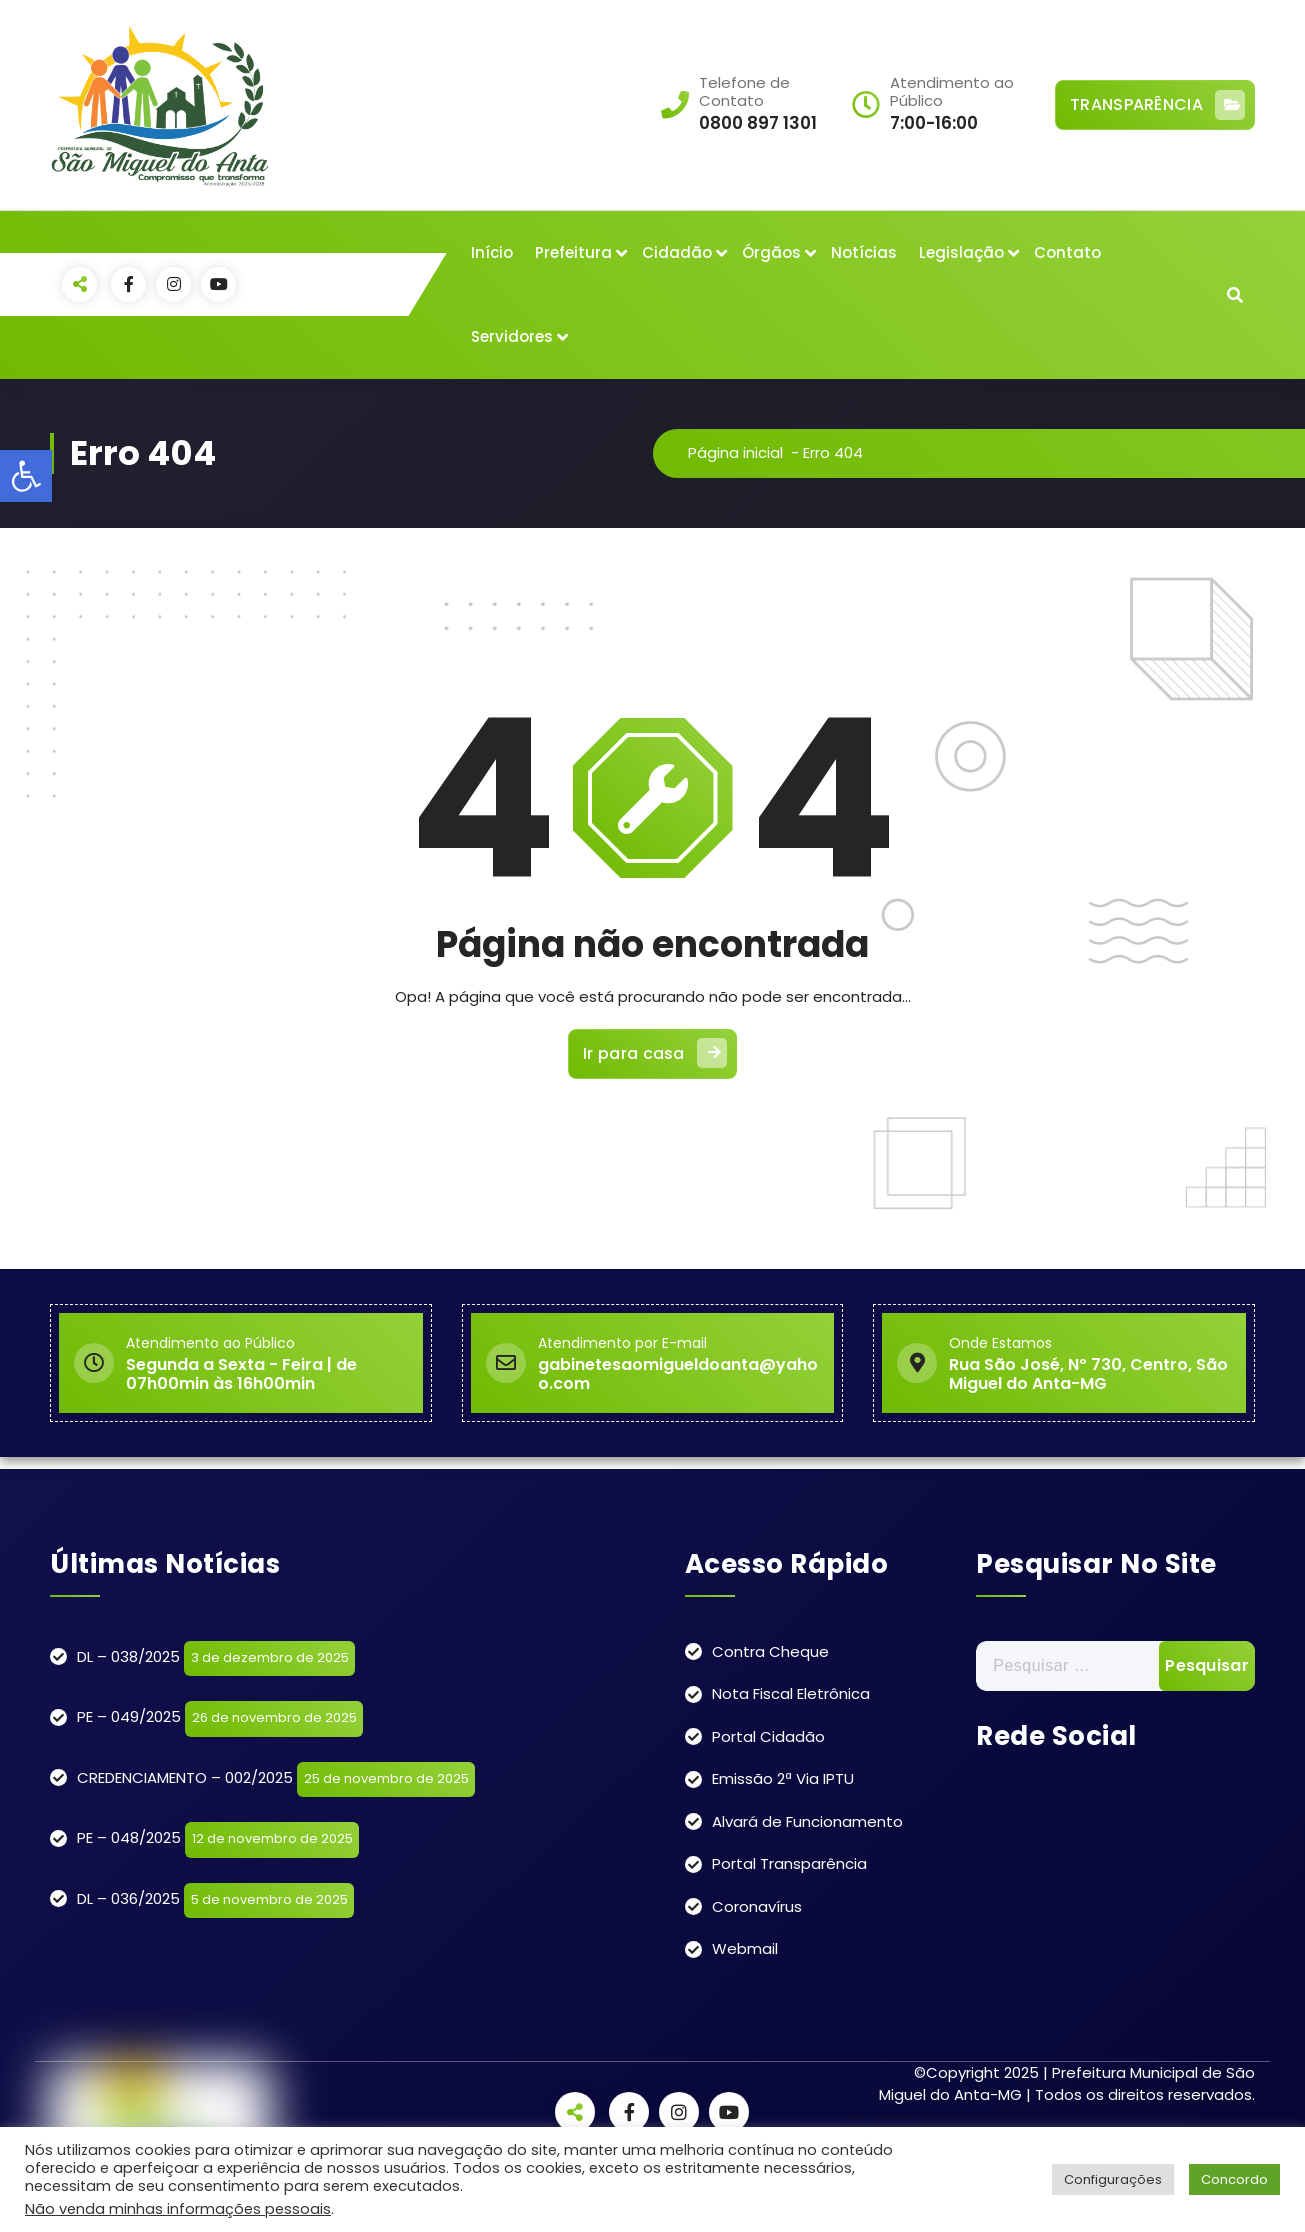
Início (492, 252)
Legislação (961, 252)
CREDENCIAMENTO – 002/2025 (185, 1777)
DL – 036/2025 (128, 1898)
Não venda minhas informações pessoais (178, 2209)
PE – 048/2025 (129, 1837)
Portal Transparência (789, 1863)
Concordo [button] (1234, 2179)
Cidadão (677, 252)
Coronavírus (757, 1906)
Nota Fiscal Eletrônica (791, 1693)
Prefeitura (573, 252)
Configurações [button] (1113, 2179)
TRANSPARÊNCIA (1157, 105)
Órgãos (771, 252)
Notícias (864, 252)
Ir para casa (655, 1053)
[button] (26, 476)
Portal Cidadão (768, 1736)
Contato (1067, 252)
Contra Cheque (770, 1651)
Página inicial (735, 452)
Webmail (745, 1948)
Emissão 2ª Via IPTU (783, 1778)
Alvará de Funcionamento (807, 1821)
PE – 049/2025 (129, 1716)
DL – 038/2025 (128, 1656)
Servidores (512, 336)
